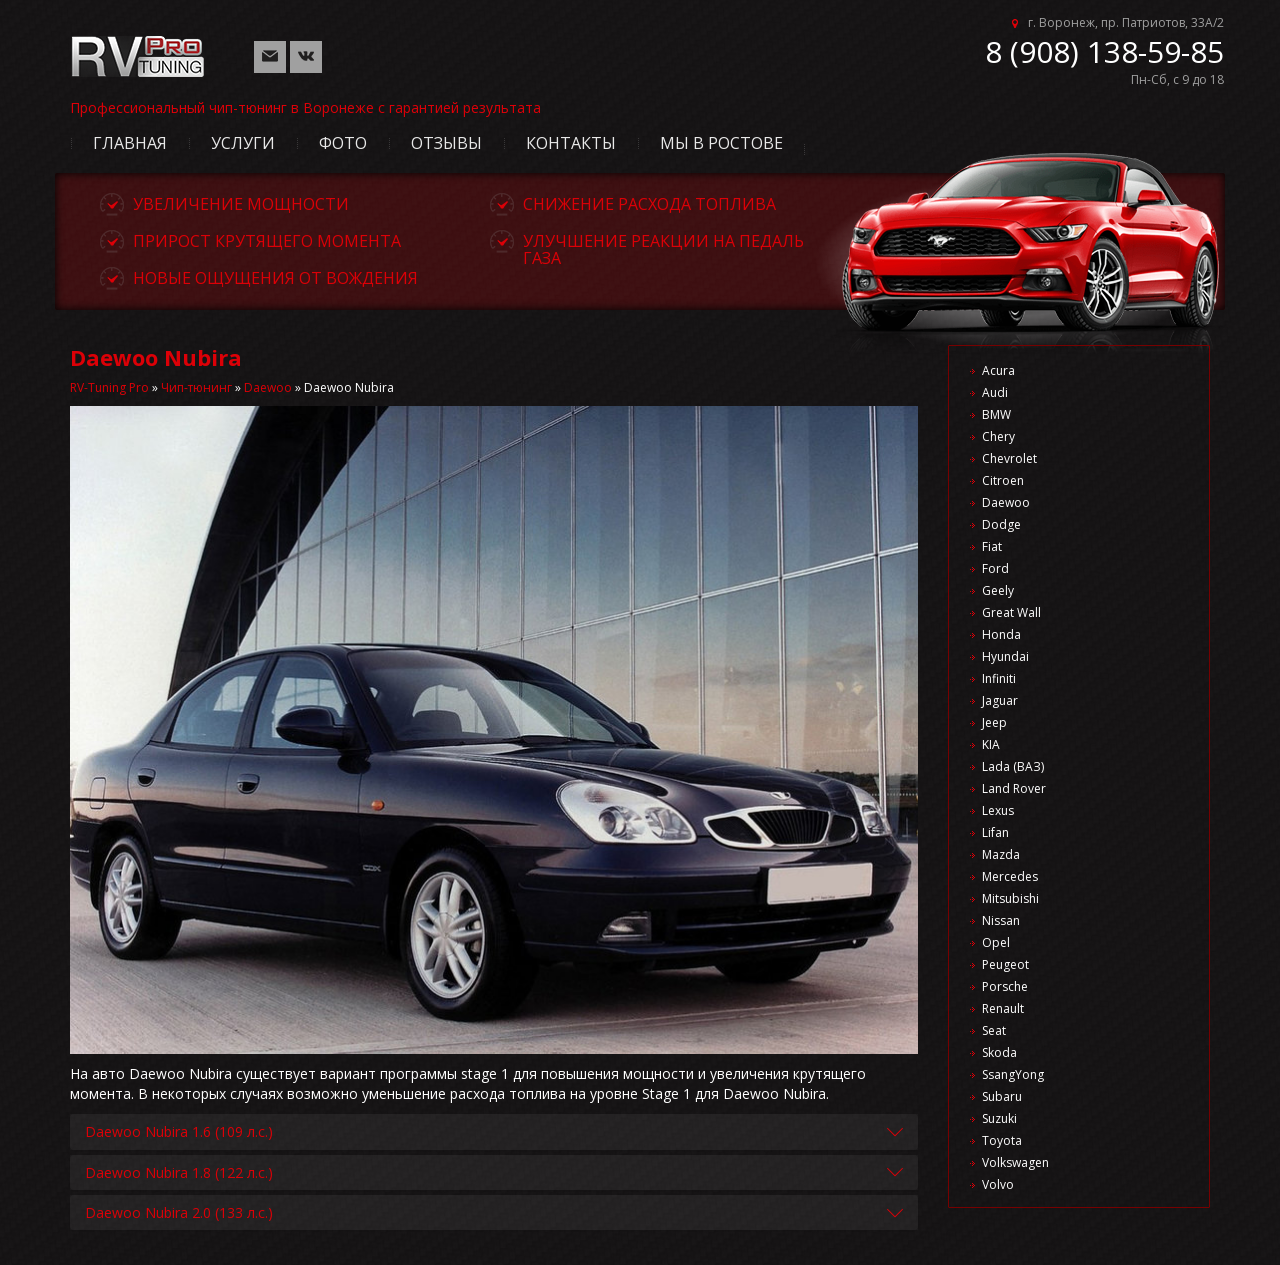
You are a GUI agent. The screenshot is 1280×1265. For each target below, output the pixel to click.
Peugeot (1005, 964)
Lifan (995, 832)
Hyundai (1005, 656)
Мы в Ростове (721, 143)
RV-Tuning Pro (109, 387)
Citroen (1003, 480)
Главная (130, 143)
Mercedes (1010, 876)
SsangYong (1013, 1074)
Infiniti (999, 678)
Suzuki (999, 1118)
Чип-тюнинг (196, 387)
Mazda (1001, 854)
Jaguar (1000, 700)
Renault (1003, 1008)
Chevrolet (1009, 458)
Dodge (1001, 524)
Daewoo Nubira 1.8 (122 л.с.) (179, 1172)
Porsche (1005, 986)
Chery (998, 436)
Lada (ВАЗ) (1013, 766)
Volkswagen (1015, 1162)
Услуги (243, 143)
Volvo (998, 1184)
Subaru (1002, 1096)
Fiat (992, 546)
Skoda (999, 1052)
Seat (994, 1030)
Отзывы (446, 143)
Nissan (1001, 920)
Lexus (998, 810)
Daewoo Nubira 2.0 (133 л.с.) (179, 1212)
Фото (343, 143)
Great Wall (1011, 612)
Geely (998, 590)
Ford (995, 568)
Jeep (994, 722)
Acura (998, 370)
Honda (1001, 634)
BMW (996, 414)
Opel (996, 942)
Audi (995, 392)
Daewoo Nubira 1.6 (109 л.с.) (179, 1131)
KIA (991, 744)
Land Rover (1014, 788)
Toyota (1002, 1140)
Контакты (571, 143)
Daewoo (268, 387)
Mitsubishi (1010, 898)
